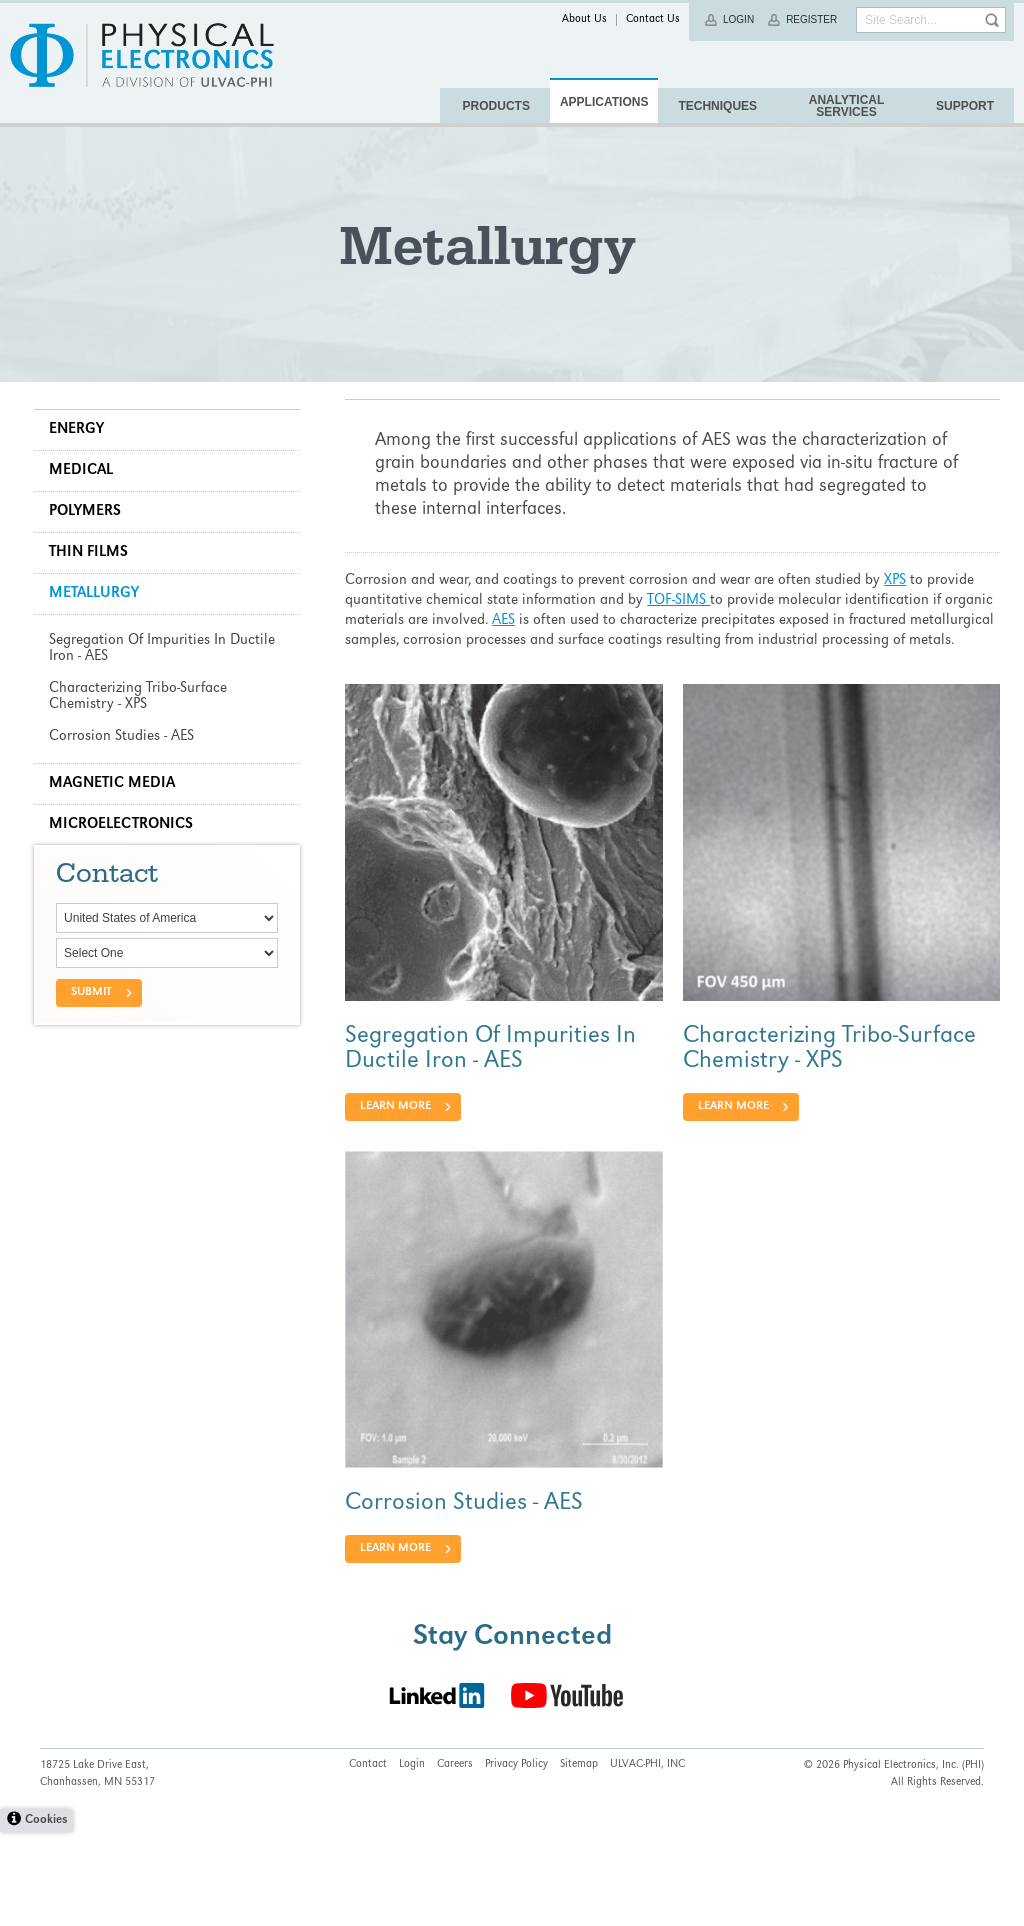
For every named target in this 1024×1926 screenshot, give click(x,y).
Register (811, 19)
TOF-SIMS (681, 645)
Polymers (91, 556)
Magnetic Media (118, 828)
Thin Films (94, 597)
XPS (898, 625)
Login (738, 19)
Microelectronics (127, 869)
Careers (455, 1859)
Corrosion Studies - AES (467, 1560)
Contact (368, 1859)
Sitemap (579, 1859)
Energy (82, 474)
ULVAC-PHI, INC (647, 1859)
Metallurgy (100, 638)
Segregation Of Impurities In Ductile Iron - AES (493, 1109)
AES (558, 665)
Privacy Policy (516, 1859)
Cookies (46, 1914)
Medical (87, 515)
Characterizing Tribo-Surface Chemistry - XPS (827, 1109)
